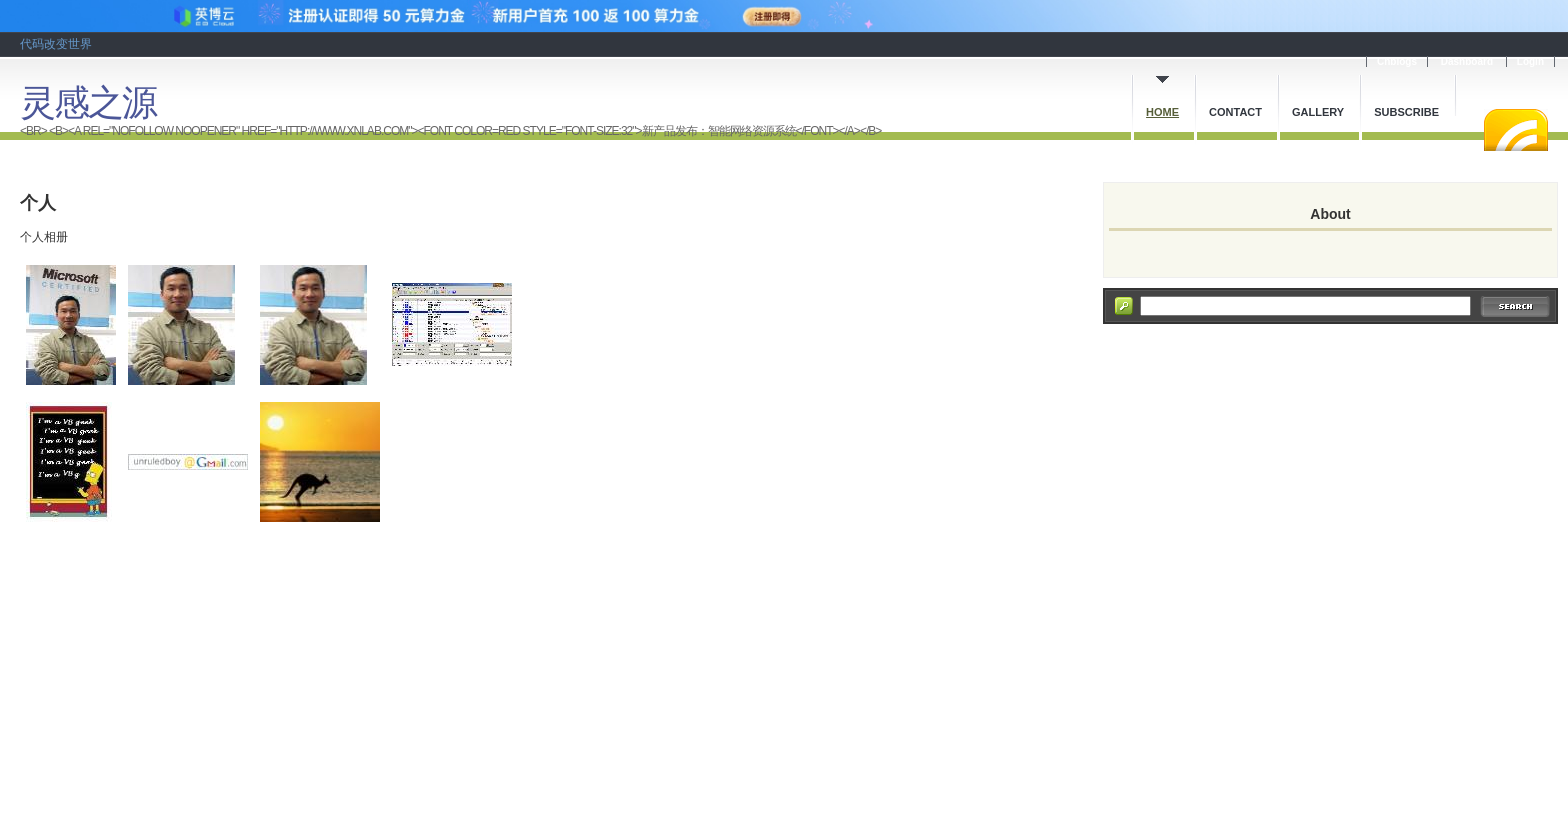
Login (1530, 61)
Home (1162, 112)
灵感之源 (88, 102)
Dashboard (1467, 61)
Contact (1235, 112)
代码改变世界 (56, 44)
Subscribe (1406, 112)
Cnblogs (1397, 61)
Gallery (1318, 112)
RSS (1516, 130)
